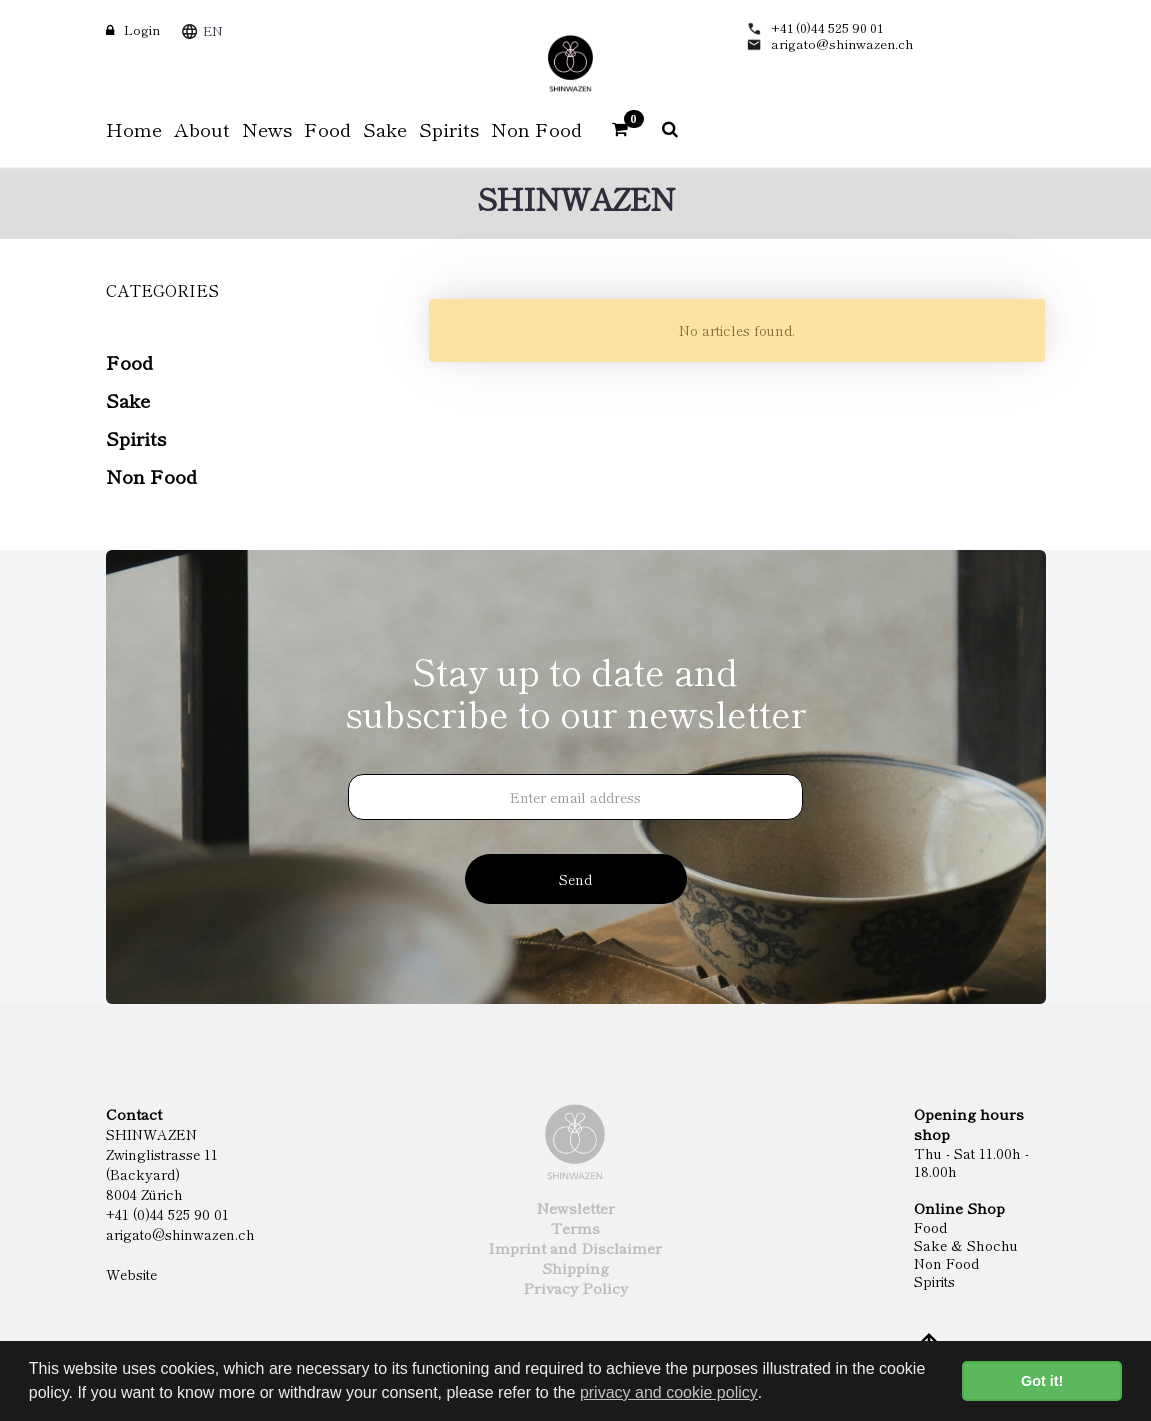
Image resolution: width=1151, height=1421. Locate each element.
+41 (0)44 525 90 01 (827, 27)
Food (129, 361)
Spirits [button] (449, 128)
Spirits (136, 437)
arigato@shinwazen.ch (842, 43)
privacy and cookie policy (669, 1392)
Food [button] (327, 128)
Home (134, 128)
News (267, 128)
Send (575, 879)
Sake (128, 399)
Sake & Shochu (966, 1245)
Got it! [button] (1042, 1381)
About (202, 128)
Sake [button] (385, 128)
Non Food (151, 475)
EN (213, 30)
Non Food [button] (536, 128)
